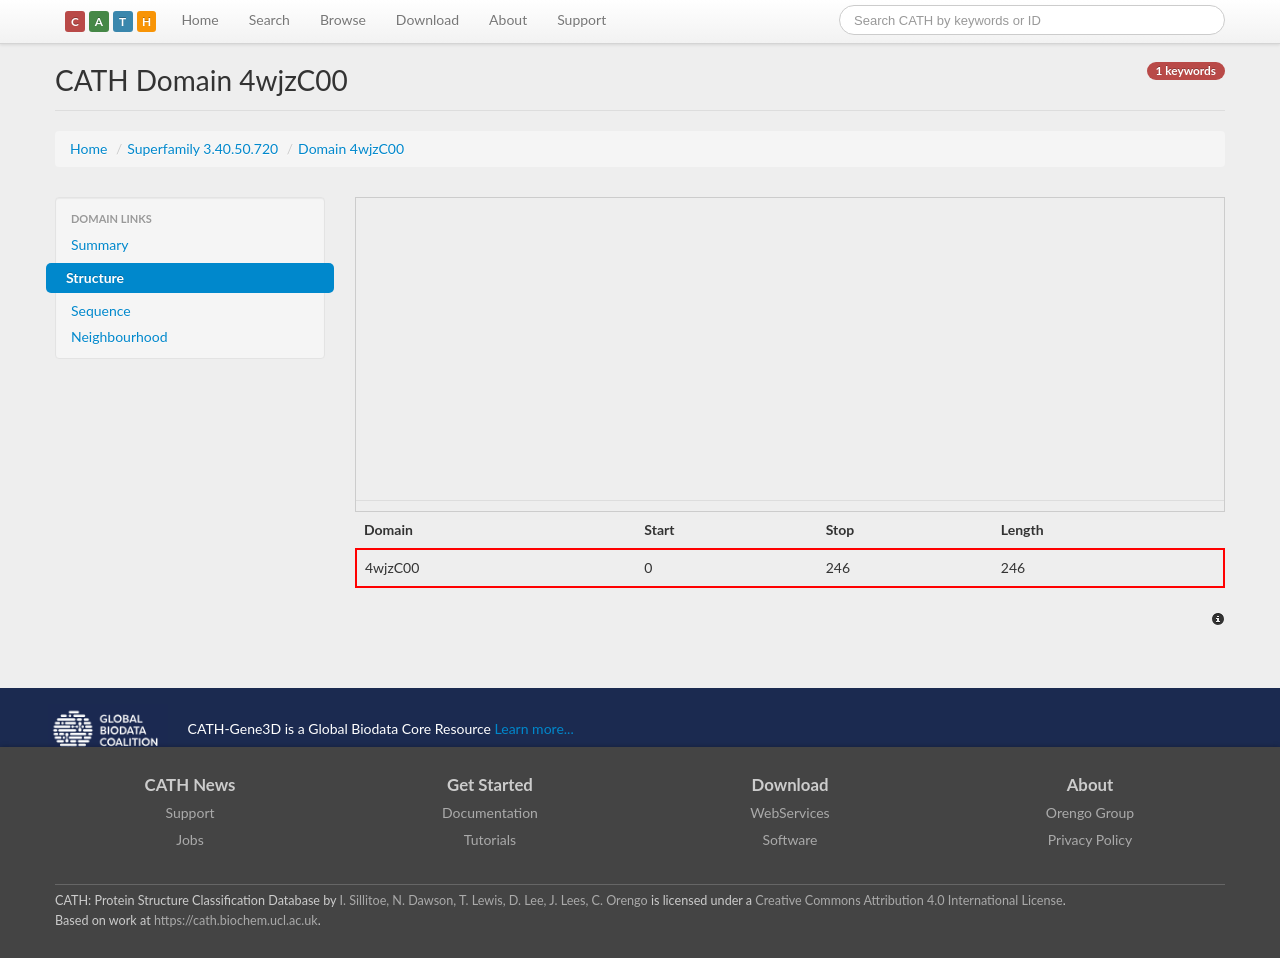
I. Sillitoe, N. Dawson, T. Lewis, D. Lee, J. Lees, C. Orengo (494, 900)
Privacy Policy (1090, 839)
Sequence (101, 310)
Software (790, 839)
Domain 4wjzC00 (351, 148)
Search (269, 19)
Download (427, 19)
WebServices (789, 812)
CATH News (190, 784)
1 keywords (1186, 70)
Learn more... (534, 728)
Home (199, 19)
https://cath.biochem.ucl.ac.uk (236, 920)
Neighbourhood (119, 336)
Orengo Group (1090, 812)
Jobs (190, 839)
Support (581, 19)
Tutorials (490, 839)
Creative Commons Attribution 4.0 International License (908, 900)
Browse (343, 19)
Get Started (490, 784)
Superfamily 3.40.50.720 (204, 148)
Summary (100, 244)
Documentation (490, 812)
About (508, 19)
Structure (95, 277)
